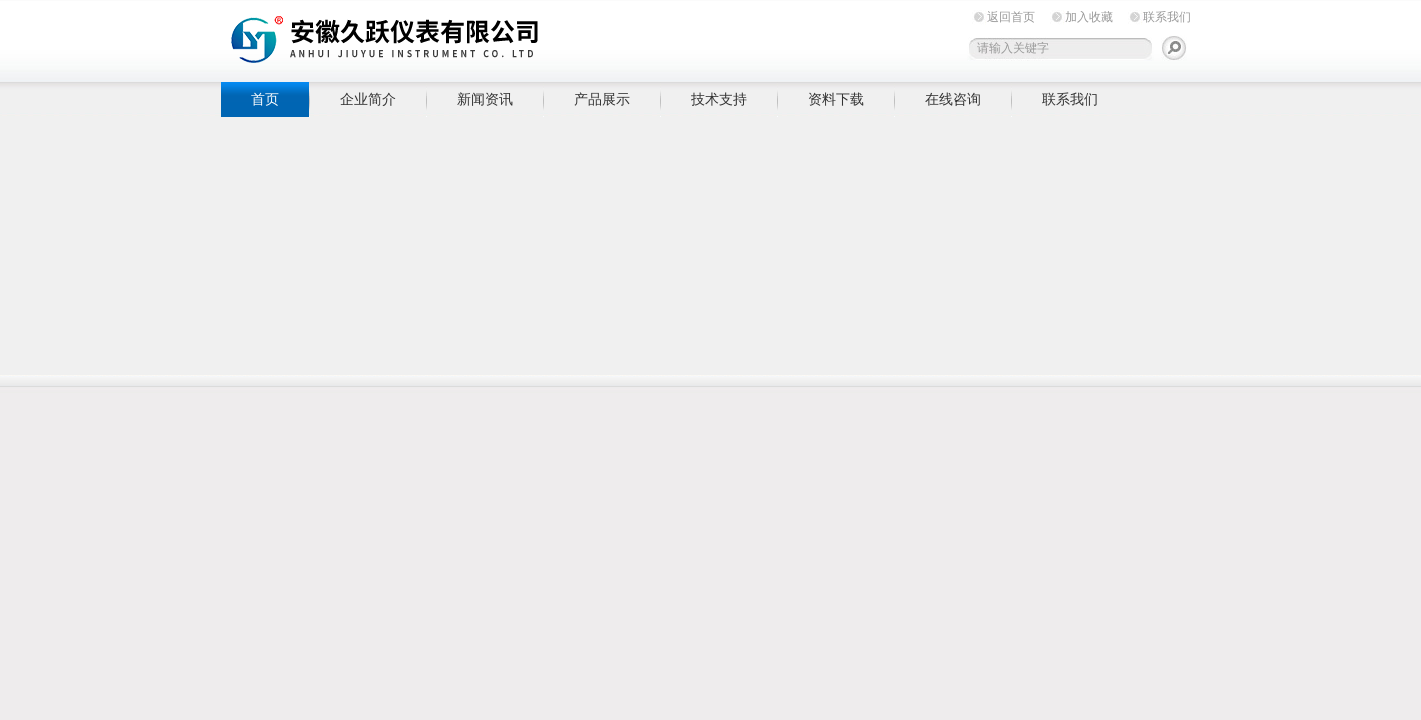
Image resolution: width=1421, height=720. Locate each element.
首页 (265, 99)
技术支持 (719, 99)
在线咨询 (953, 99)
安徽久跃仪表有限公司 (531, 37)
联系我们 (1167, 17)
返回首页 (1011, 17)
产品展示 (602, 99)
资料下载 (836, 99)
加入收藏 (1089, 17)
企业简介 (368, 99)
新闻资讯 (485, 99)
